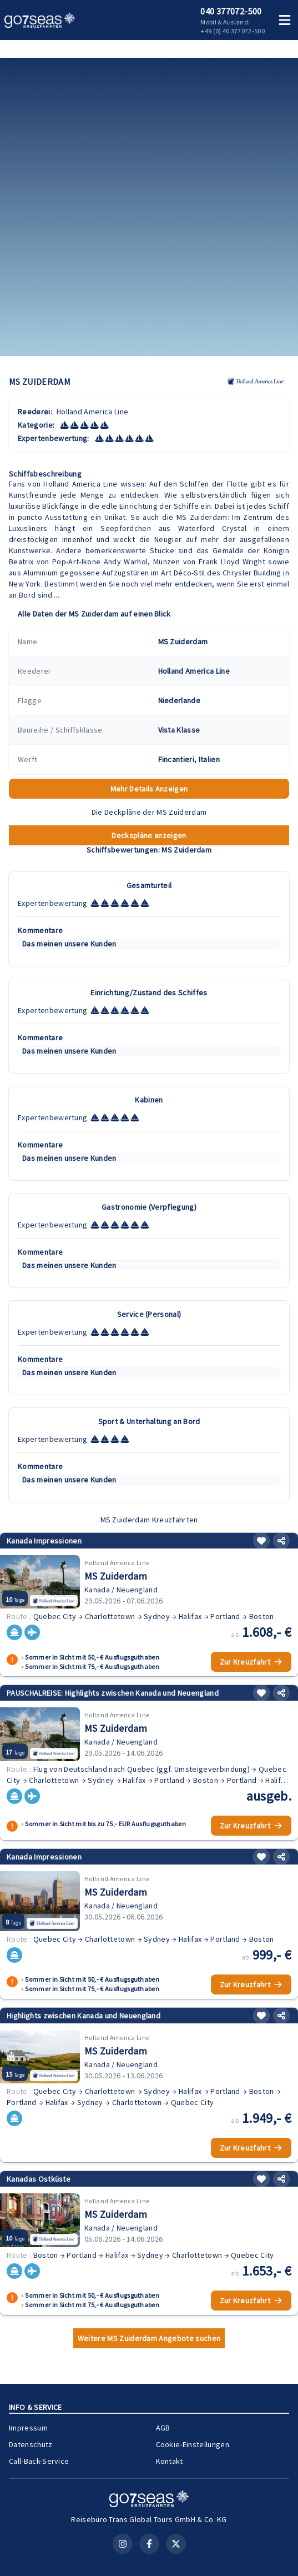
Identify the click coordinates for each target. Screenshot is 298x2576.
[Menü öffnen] (285, 20)
